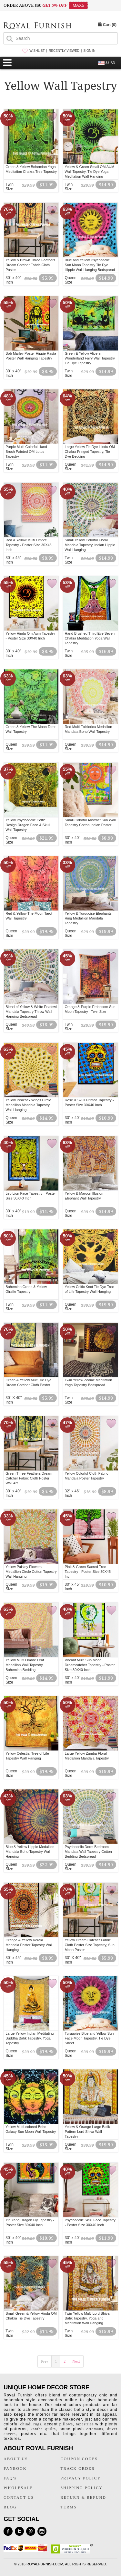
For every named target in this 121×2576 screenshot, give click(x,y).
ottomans (94, 2429)
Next (76, 2361)
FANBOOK (15, 2468)
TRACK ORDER (78, 2468)
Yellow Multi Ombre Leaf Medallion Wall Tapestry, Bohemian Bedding (24, 1665)
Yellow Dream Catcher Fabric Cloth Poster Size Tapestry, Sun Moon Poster (90, 1945)
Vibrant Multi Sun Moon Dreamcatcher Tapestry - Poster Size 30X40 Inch (90, 1665)
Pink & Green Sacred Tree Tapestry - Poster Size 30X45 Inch (88, 1571)
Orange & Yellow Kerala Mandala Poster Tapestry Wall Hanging (29, 1945)
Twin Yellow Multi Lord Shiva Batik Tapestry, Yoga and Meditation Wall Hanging (87, 2318)
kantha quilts (43, 2429)
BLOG (10, 2507)
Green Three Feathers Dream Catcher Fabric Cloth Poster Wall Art (28, 1478)
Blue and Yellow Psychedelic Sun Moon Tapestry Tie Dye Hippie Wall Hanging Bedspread (90, 265)
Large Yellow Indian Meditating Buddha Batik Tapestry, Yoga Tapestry (29, 2038)
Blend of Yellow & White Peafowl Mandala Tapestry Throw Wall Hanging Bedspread (30, 1011)
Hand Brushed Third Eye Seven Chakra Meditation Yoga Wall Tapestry (90, 638)
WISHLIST (37, 50)
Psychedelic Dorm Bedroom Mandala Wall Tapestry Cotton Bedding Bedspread (88, 1851)
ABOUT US (16, 2459)
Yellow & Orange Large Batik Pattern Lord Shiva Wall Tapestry (87, 2131)
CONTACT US (19, 2497)
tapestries (85, 2424)
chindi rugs (30, 2424)
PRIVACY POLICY (81, 2478)
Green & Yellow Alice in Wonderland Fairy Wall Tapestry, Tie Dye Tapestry (90, 358)
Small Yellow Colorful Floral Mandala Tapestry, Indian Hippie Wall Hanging (90, 545)
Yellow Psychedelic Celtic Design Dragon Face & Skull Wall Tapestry (27, 825)
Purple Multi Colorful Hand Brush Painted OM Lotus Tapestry (26, 451)
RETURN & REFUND (83, 2497)
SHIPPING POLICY (82, 2488)
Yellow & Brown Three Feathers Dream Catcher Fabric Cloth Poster (30, 265)
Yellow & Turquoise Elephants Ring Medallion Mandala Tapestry (88, 918)
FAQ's (10, 2478)
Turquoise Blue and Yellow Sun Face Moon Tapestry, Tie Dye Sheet (89, 2038)
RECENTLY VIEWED (64, 50)
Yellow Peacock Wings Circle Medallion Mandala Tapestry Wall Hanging (28, 1105)
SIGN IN (89, 50)
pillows (66, 2424)
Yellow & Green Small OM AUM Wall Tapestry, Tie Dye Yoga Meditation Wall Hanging (90, 171)
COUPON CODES (79, 2459)
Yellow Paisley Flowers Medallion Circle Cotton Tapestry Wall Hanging (30, 1571)
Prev (44, 2361)
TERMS (69, 2507)
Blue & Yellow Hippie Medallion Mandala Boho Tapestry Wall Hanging (29, 1851)
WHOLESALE (18, 2488)
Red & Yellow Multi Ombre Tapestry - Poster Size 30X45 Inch (28, 545)
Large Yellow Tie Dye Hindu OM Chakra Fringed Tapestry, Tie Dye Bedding (90, 451)
